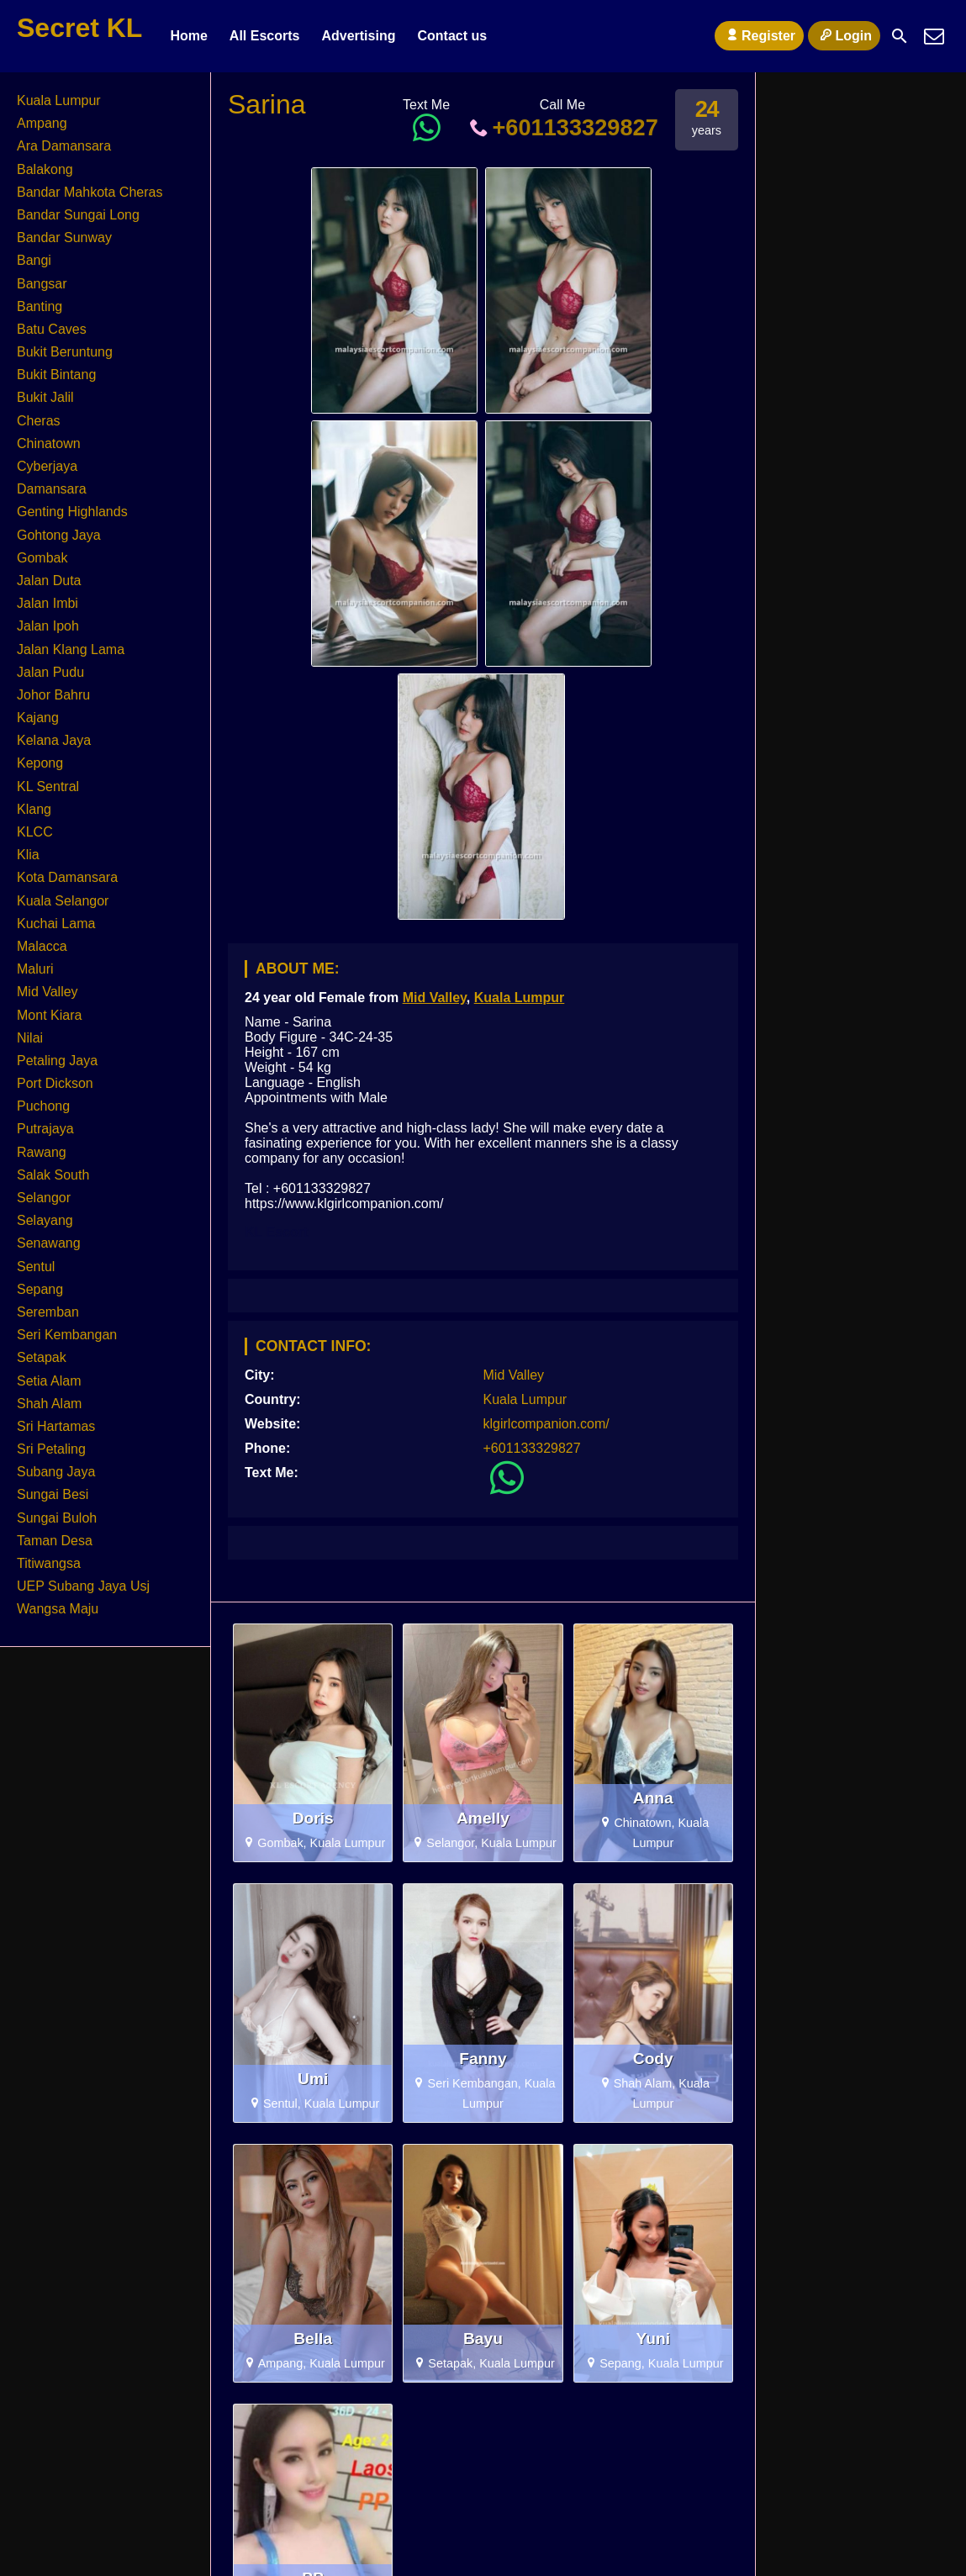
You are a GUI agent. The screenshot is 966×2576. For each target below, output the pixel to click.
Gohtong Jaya (59, 535)
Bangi (34, 260)
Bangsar (42, 284)
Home (188, 36)
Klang (34, 809)
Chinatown (49, 443)
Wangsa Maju (57, 1609)
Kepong (40, 763)
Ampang (42, 123)
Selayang (45, 1220)
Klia (28, 854)
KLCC (35, 832)
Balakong (45, 169)
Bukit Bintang (56, 374)
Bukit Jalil (45, 397)
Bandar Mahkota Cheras (89, 192)
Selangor (44, 1197)
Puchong (43, 1106)
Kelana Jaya (54, 740)
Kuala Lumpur (519, 997)
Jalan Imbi (47, 603)
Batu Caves (52, 329)
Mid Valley (435, 997)
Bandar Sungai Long (78, 215)
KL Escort (276, 1232)
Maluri (35, 969)
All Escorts (265, 36)
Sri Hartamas (56, 1426)
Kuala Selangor (62, 901)
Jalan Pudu (50, 672)
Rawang (41, 1152)
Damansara (52, 489)
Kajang (38, 717)
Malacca (42, 946)
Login (844, 35)
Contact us (452, 36)
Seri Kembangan (67, 1335)
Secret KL (79, 28)
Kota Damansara (67, 877)
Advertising (358, 36)
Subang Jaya (56, 1472)
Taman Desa (54, 1540)
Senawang (49, 1243)
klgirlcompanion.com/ (546, 1424)
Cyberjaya (47, 466)
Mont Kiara (49, 1015)
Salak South (53, 1175)
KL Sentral (48, 786)
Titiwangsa (49, 1563)
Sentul (36, 1266)
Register (759, 35)
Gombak (42, 558)
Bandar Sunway (64, 237)
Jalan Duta (49, 580)
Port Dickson (55, 1083)
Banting (39, 306)
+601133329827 (562, 127)
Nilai (30, 1038)
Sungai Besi (52, 1494)
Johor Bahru (53, 695)
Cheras (39, 421)
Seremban (48, 1312)
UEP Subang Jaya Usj (83, 1586)
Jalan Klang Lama (70, 649)
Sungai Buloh (57, 1518)
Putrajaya (45, 1129)
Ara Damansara (64, 146)
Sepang (40, 1289)
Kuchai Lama (56, 923)
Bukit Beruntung (65, 352)
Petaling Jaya (57, 1060)
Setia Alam (49, 1381)
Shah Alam (49, 1403)
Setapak (41, 1357)
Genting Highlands (72, 511)
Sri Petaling (51, 1449)
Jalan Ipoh (48, 626)
